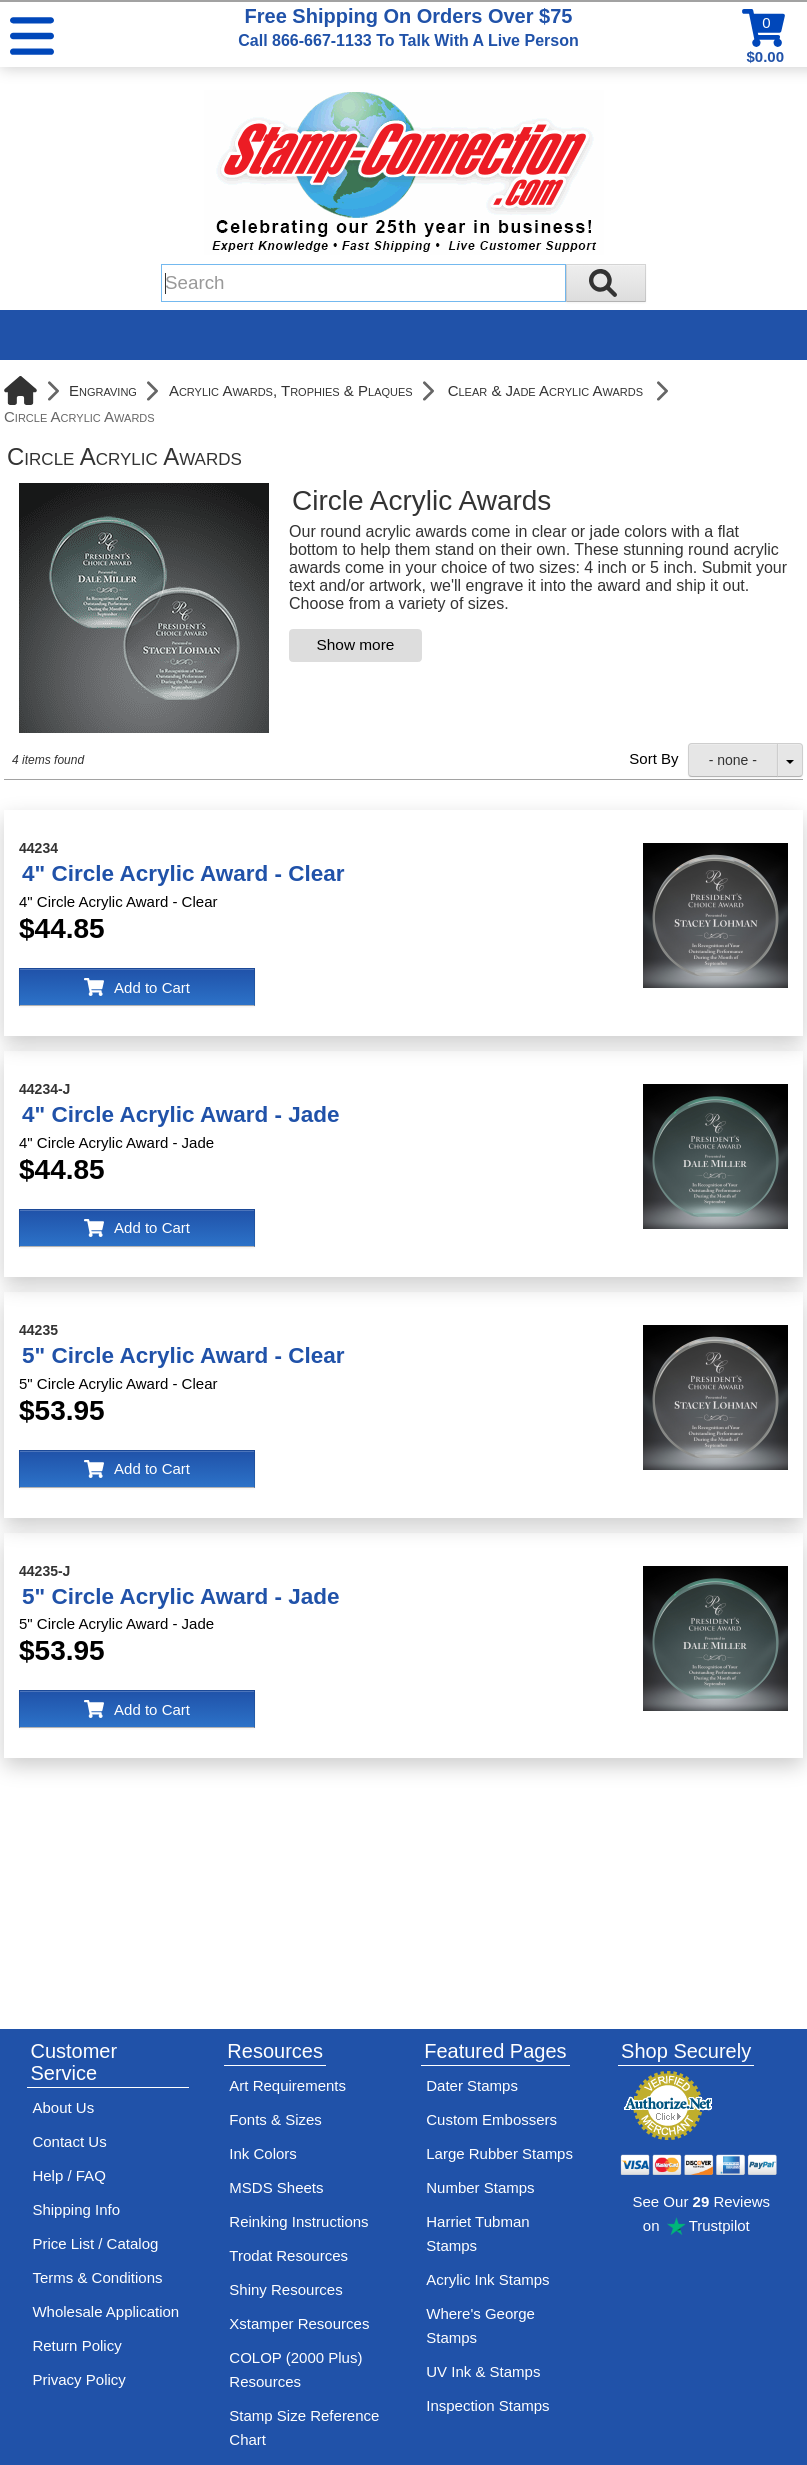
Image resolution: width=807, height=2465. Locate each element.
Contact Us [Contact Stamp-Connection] (69, 2141)
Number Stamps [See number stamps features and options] (480, 2187)
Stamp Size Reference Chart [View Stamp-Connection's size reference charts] (304, 2427)
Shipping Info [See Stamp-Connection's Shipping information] (76, 2209)
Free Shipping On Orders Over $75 (408, 27)
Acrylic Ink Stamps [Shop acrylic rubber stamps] (487, 2279)
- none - (733, 760)
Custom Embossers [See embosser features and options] (491, 2119)
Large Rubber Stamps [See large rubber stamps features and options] (499, 2153)
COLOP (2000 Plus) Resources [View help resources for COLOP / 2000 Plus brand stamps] (295, 2369)
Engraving (103, 390)
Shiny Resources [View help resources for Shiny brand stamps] (285, 2289)
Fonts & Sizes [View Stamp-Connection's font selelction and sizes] (275, 2119)
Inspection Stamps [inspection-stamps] (487, 2405)
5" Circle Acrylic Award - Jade (180, 1596)
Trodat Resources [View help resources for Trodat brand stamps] (288, 2255)
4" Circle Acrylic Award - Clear (183, 873)
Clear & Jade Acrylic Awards (545, 390)
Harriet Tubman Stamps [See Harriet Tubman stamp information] (477, 2233)
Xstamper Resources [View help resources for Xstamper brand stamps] (299, 2323)
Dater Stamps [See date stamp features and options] (472, 2085)
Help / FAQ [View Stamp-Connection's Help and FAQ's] (68, 2175)
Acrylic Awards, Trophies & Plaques (291, 390)
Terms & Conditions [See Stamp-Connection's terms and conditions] (97, 2277)
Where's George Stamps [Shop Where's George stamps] (480, 2325)
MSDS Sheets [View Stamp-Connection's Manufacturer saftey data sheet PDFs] (276, 2187)
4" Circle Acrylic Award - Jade (180, 1114)
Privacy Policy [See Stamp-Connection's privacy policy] (78, 2379)
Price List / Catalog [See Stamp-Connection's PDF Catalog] (95, 2243)
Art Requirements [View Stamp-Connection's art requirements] (287, 2085)
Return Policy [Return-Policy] (76, 2345)
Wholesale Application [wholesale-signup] (105, 2311)
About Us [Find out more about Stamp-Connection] (63, 2107)
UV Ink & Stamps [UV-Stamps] (483, 2371)
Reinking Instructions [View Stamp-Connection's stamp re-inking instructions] (298, 2221)
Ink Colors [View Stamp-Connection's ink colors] (263, 2153)
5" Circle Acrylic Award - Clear (183, 1355)
